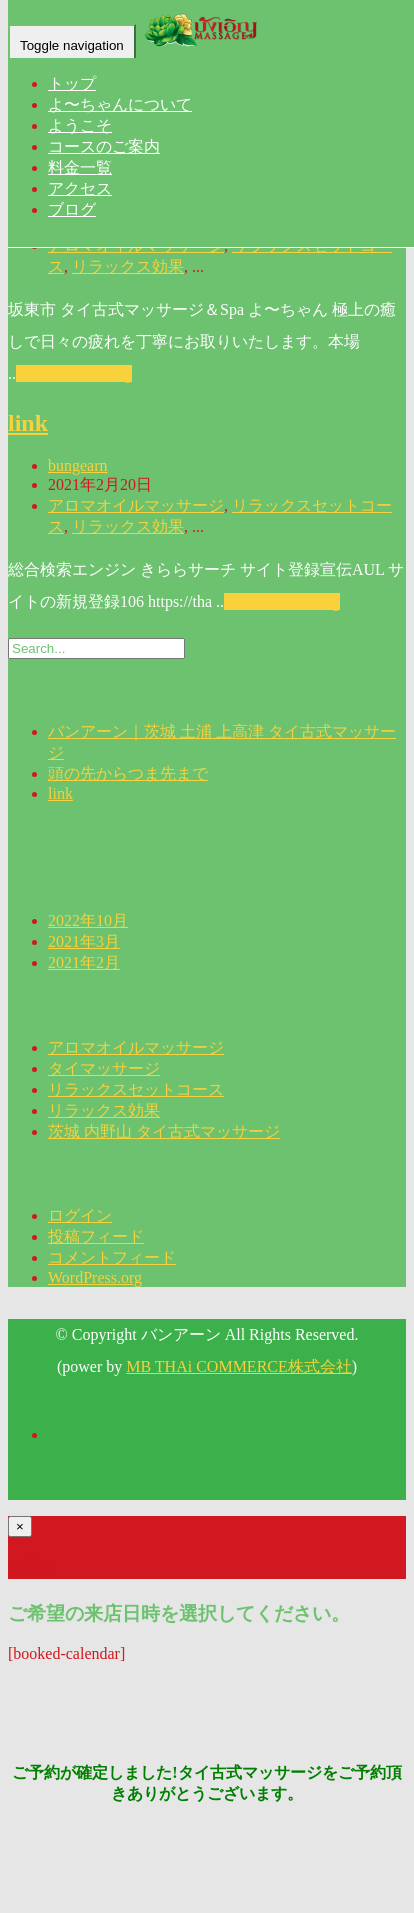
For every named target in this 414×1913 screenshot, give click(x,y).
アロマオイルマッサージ (136, 505)
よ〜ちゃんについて (120, 104)
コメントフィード (112, 1257)
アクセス (80, 188)
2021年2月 (84, 962)
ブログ (72, 209)
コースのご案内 (104, 146)
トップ (72, 83)
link (28, 423)
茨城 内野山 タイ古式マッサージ (164, 1131)
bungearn (78, 465)
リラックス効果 (128, 266)
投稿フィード (96, 1236)
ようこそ (80, 125)
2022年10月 (88, 920)
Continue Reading (74, 373)
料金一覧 (80, 167)
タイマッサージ (104, 1068)
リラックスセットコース (136, 1089)
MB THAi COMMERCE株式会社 (239, 1366)
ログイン (80, 1215)
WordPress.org (95, 1277)
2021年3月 (84, 941)
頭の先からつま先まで (128, 773)
